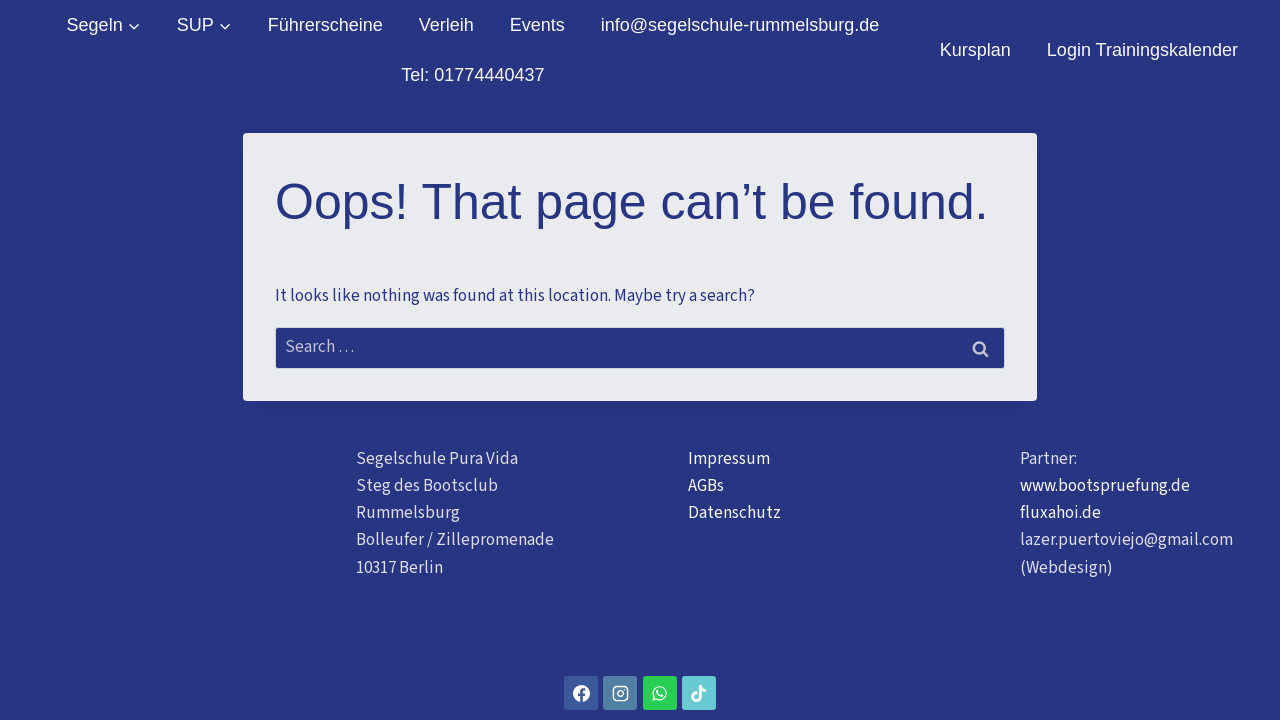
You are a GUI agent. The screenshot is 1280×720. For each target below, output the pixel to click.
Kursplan (975, 50)
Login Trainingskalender (1142, 50)
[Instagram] (620, 693)
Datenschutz (734, 513)
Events (537, 25)
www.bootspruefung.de (1105, 486)
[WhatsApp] (660, 693)
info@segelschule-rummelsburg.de (740, 25)
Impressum (729, 459)
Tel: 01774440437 (472, 75)
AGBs (706, 486)
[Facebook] (581, 693)
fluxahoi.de (1060, 513)
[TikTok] (699, 693)
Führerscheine (325, 25)
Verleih (446, 25)
